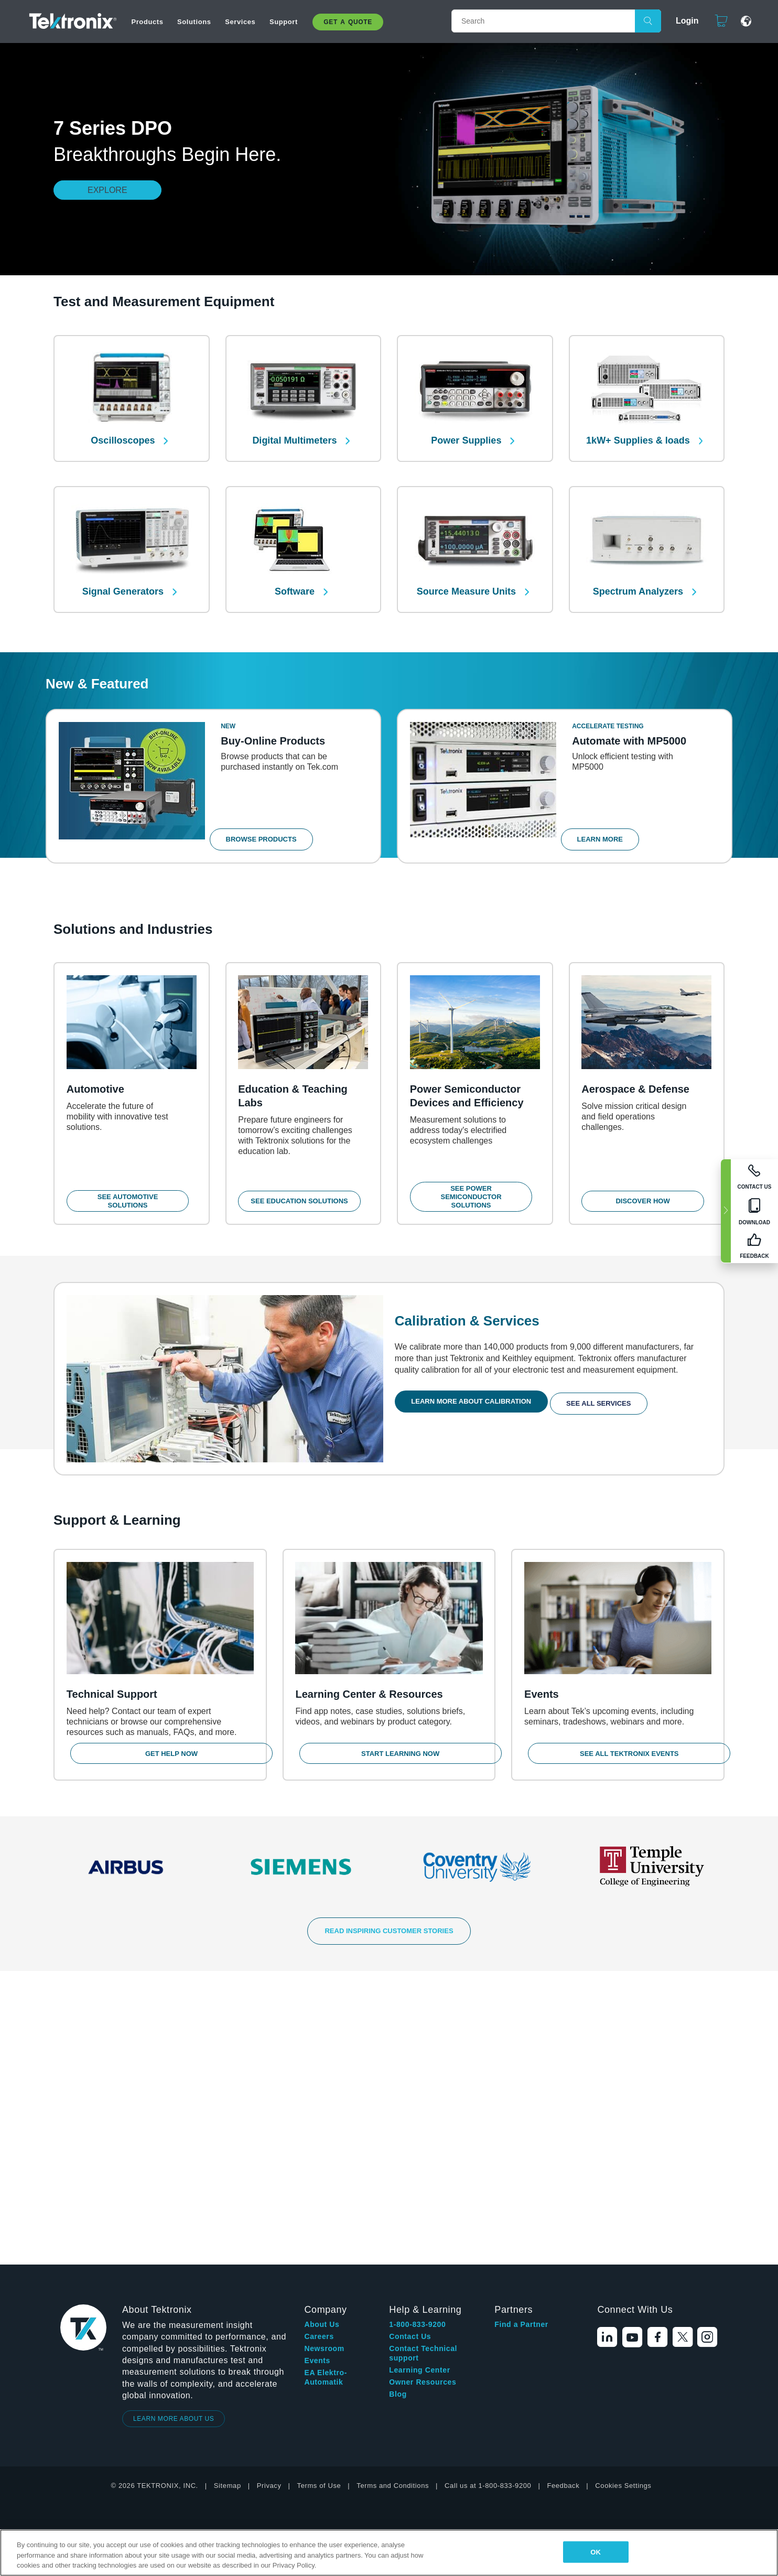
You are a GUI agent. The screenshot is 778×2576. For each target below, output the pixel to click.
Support (283, 22)
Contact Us (410, 2050)
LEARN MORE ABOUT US (173, 2132)
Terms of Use (319, 2199)
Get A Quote (347, 22)
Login (682, 20)
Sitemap (227, 2199)
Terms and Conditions (392, 2199)
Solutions (194, 22)
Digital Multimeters (295, 432)
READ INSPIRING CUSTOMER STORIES (389, 1939)
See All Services (607, 1398)
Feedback (563, 2199)
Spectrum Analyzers (639, 574)
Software (296, 574)
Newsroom (324, 2062)
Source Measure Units (467, 574)
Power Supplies (467, 432)
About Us (321, 2038)
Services (240, 22)
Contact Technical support (423, 2067)
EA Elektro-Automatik (325, 2091)
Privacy (269, 2199)
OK (595, 2552)
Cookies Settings (623, 2199)
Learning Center (419, 2083)
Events (317, 2074)
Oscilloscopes (124, 432)
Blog (398, 2108)
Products (147, 22)
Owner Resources (422, 2096)
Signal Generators (124, 574)
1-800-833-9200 (417, 2038)
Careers (318, 2050)
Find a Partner (521, 2038)
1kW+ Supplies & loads (639, 432)
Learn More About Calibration (475, 1398)
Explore (107, 190)
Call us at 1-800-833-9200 (488, 2199)
